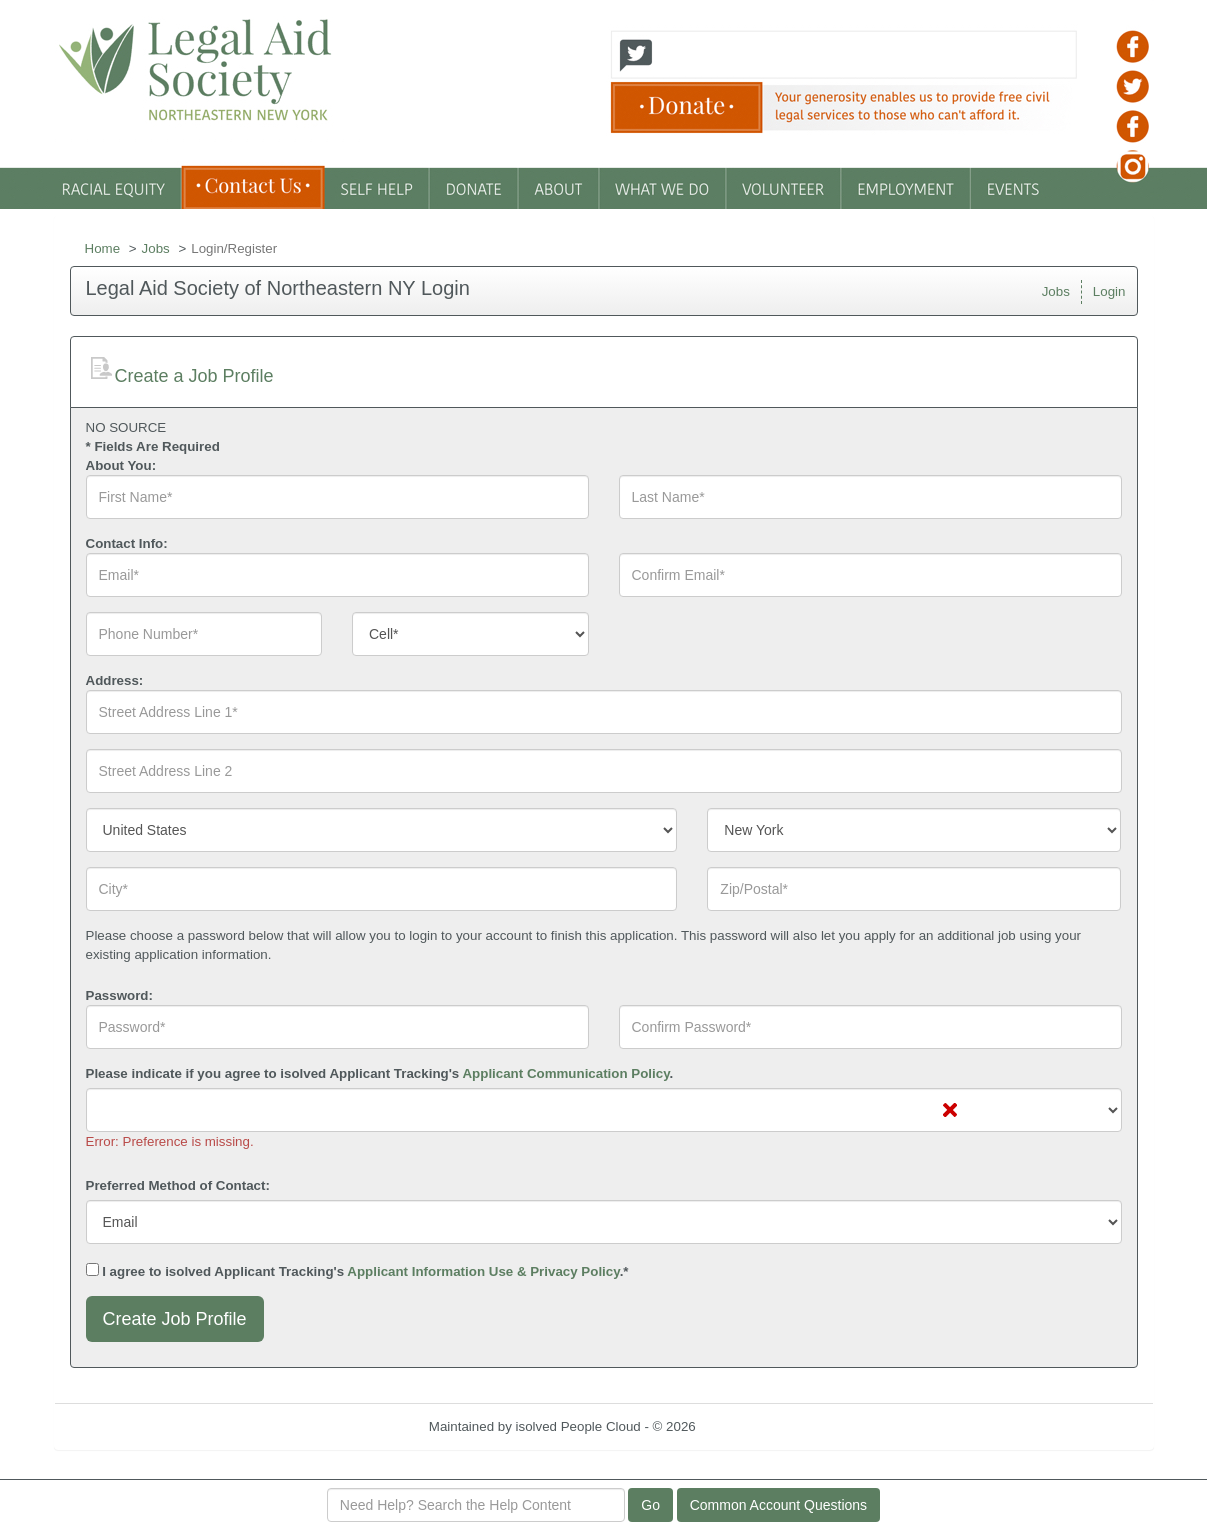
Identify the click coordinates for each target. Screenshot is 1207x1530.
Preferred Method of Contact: (178, 1185)
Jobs (156, 248)
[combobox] (470, 634)
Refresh (754, 1426)
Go (650, 1505)
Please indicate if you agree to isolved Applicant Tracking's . (380, 1073)
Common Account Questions (778, 1505)
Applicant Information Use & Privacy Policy (483, 1271)
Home (103, 248)
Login (1109, 291)
